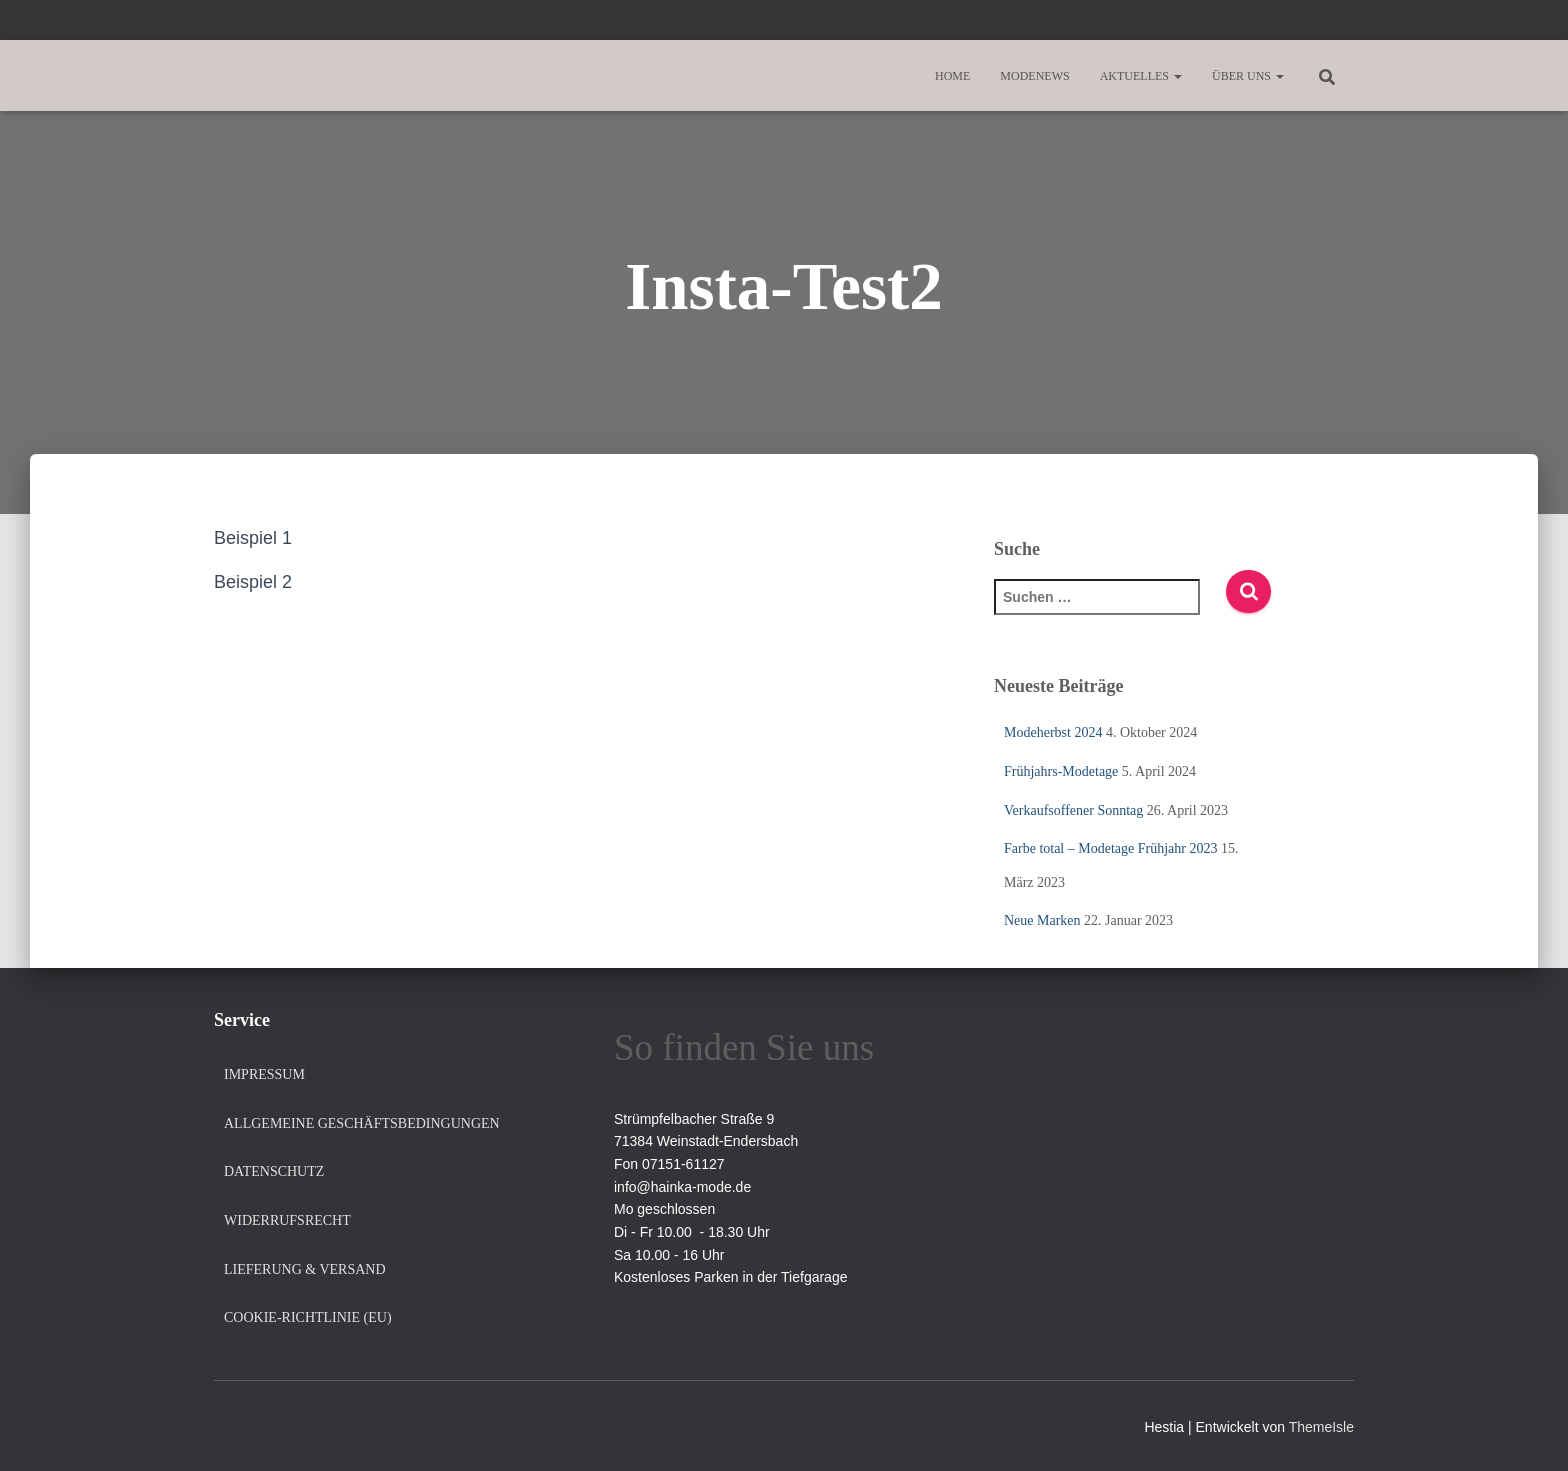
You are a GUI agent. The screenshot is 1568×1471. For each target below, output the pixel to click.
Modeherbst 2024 (1053, 732)
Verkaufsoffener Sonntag (1073, 810)
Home (952, 76)
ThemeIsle (1321, 1427)
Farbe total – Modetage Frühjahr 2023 (1110, 848)
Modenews (1034, 76)
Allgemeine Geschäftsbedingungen (362, 1123)
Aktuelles (1141, 76)
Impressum (264, 1074)
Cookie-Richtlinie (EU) (308, 1317)
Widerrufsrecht (287, 1220)
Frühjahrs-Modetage (1061, 771)
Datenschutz (274, 1171)
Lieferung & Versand (305, 1269)
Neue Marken (1042, 920)
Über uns (1248, 76)
